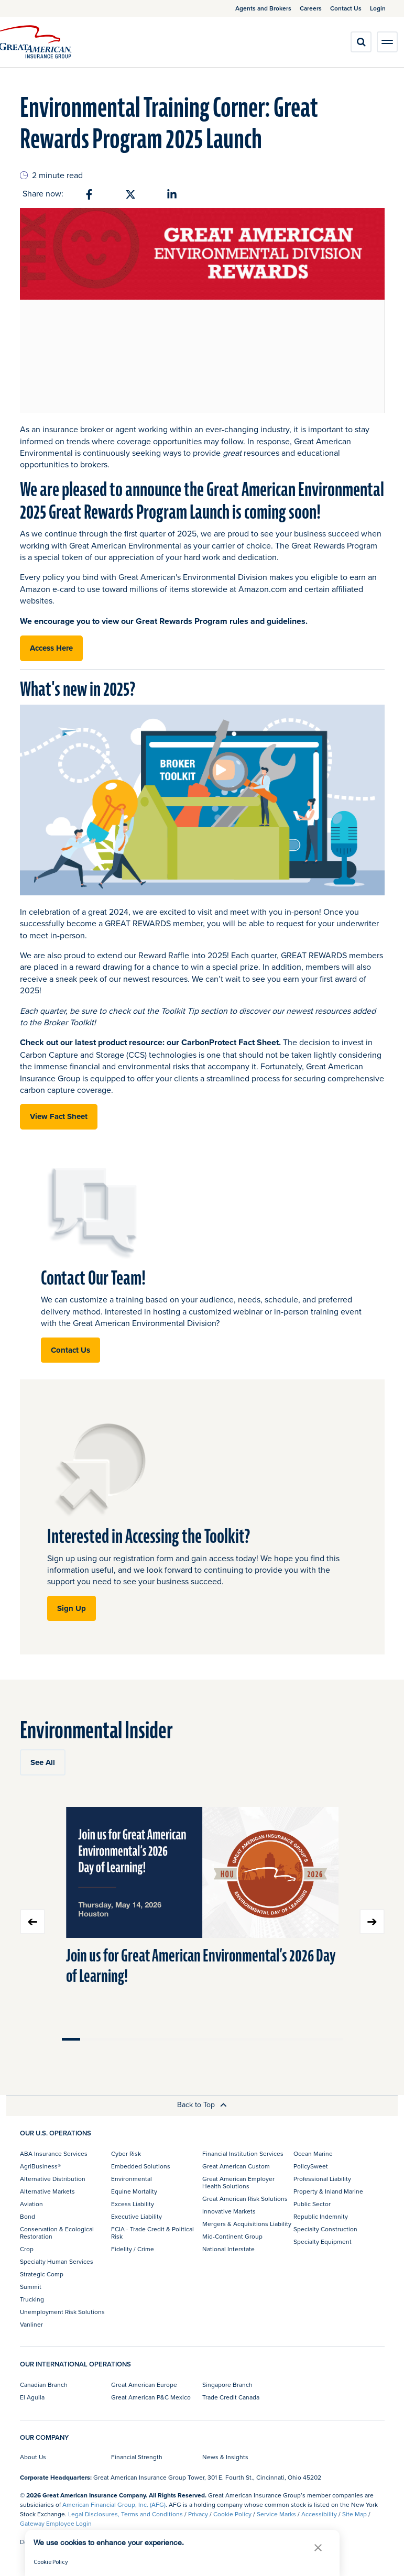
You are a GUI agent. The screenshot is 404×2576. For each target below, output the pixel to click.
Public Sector (312, 2203)
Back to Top (202, 2104)
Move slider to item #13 (295, 2039)
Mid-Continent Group (232, 2236)
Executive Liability (136, 2216)
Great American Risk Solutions (245, 2198)
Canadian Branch (44, 2384)
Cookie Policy (232, 2513)
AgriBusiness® (40, 2166)
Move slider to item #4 (127, 2039)
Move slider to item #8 (202, 2039)
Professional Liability (322, 2178)
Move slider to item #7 (183, 2039)
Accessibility (319, 2513)
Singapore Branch (227, 2384)
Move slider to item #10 (239, 2039)
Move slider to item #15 (333, 2039)
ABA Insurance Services (54, 2153)
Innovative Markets (229, 2211)
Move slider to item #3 (108, 2039)
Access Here (51, 648)
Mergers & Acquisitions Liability (246, 2223)
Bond (27, 2216)
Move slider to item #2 (89, 2039)
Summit (30, 2286)
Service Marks (276, 2513)
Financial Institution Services (242, 2153)
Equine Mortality (134, 2191)
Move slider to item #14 (314, 2039)
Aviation (31, 2203)
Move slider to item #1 (71, 2039)
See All (42, 1762)
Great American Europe (144, 2384)
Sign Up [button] (71, 1608)
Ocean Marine (313, 2153)
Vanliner (31, 2324)
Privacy (198, 2513)
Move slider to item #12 (277, 2039)
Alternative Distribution (52, 2178)
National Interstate (228, 2248)
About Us (33, 2456)
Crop (27, 2248)
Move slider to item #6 (164, 2039)
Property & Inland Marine (328, 2191)
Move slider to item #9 (220, 2039)
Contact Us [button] (70, 1350)
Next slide (372, 1921)
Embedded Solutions (140, 2166)
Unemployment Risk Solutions (62, 2311)
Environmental (131, 2178)
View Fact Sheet (59, 1116)
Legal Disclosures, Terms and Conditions (125, 2513)
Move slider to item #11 (258, 2039)
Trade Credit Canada (230, 2397)
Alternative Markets (47, 2191)
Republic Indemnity (320, 2216)
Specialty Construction (325, 2228)
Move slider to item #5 (145, 2039)
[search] (361, 41)
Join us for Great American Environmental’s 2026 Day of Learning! (200, 1966)
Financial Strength (136, 2456)
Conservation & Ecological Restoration (57, 2232)
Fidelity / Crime (132, 2248)
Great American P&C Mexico (151, 2397)
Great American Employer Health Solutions (238, 2182)
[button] (318, 2547)
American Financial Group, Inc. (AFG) (114, 2504)
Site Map (354, 2513)
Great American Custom (236, 2166)
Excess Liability (132, 2203)
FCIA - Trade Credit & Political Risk (152, 2232)
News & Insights (225, 2456)
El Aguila (32, 2397)
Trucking (32, 2299)
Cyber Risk (126, 2153)
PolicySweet (310, 2166)
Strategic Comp (41, 2274)
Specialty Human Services (56, 2261)
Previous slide (32, 1921)
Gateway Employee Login (56, 2523)
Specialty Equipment (322, 2241)
